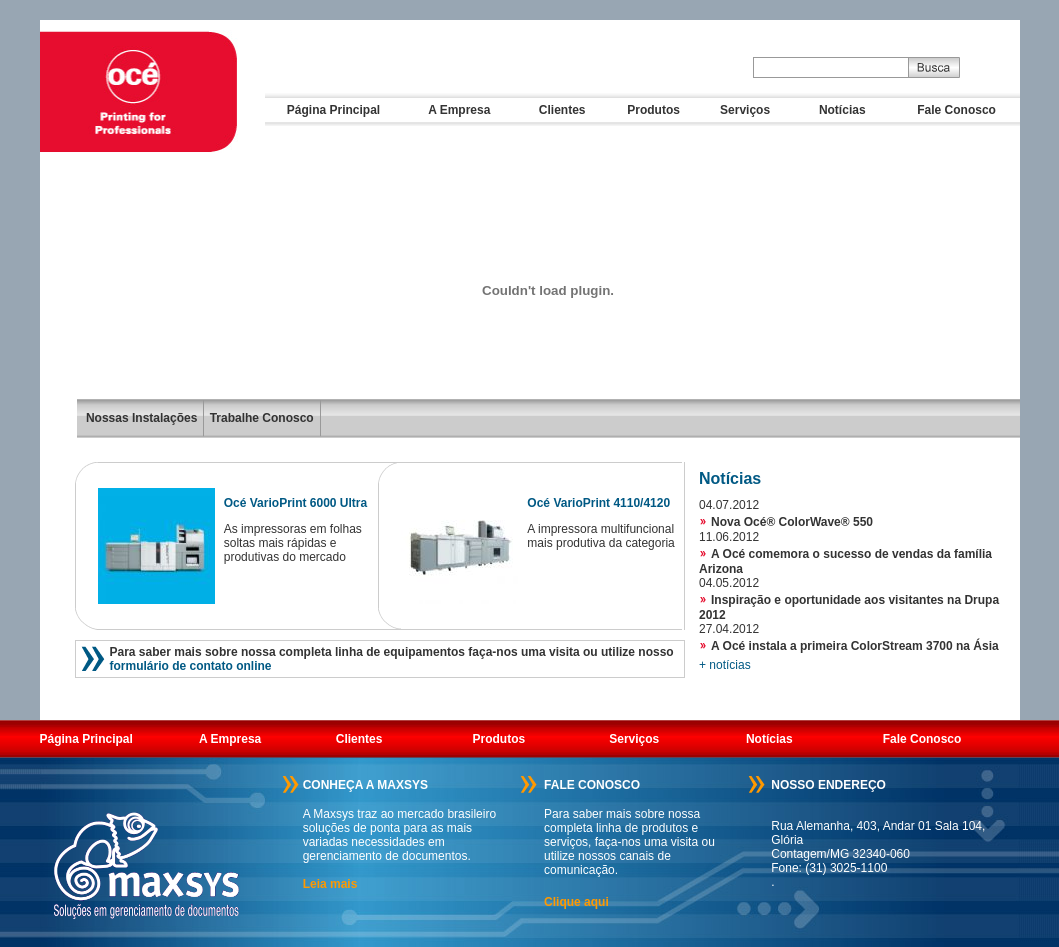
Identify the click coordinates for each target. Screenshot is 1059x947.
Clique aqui (576, 902)
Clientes (562, 110)
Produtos (653, 110)
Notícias (842, 110)
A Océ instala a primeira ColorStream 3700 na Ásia (855, 646)
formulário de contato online (191, 666)
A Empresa (459, 110)
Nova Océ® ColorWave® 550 (792, 522)
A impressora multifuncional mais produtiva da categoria (600, 536)
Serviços (745, 110)
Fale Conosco (956, 110)
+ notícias (725, 665)
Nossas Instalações (141, 418)
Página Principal (333, 110)
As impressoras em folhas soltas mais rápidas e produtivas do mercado (293, 543)
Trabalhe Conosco (259, 418)
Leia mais (330, 884)
